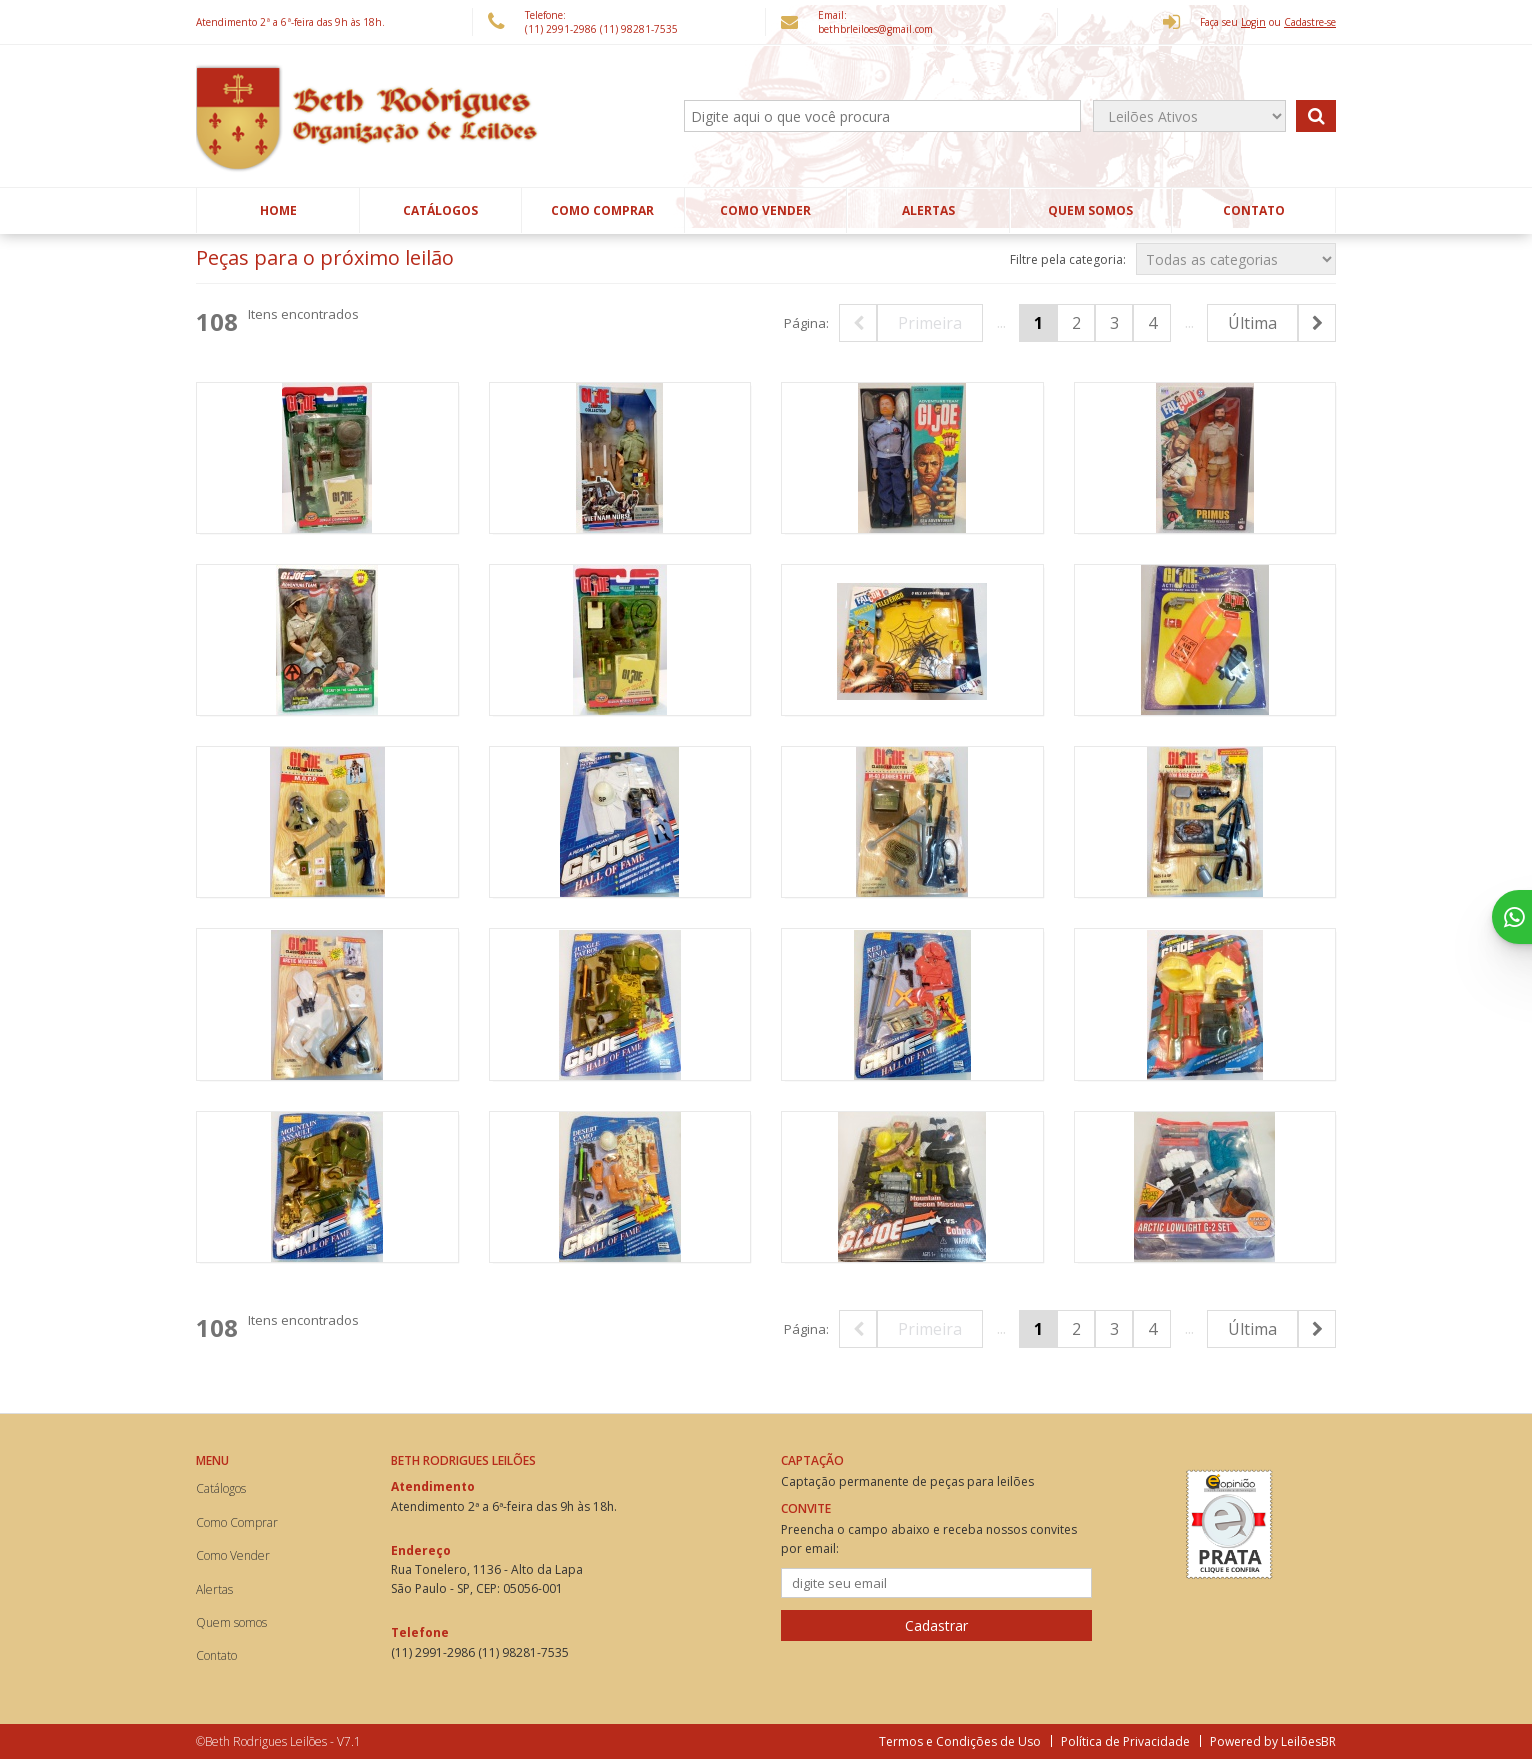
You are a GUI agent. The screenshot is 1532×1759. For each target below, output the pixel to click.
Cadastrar (936, 1625)
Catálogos (440, 210)
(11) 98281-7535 (639, 29)
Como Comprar (602, 210)
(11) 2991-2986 (562, 29)
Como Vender (765, 210)
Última (1252, 323)
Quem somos (1090, 210)
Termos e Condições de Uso (960, 1741)
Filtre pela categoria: (1068, 259)
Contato (1254, 210)
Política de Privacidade (1125, 1741)
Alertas (928, 210)
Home (278, 210)
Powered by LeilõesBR (1273, 1741)
